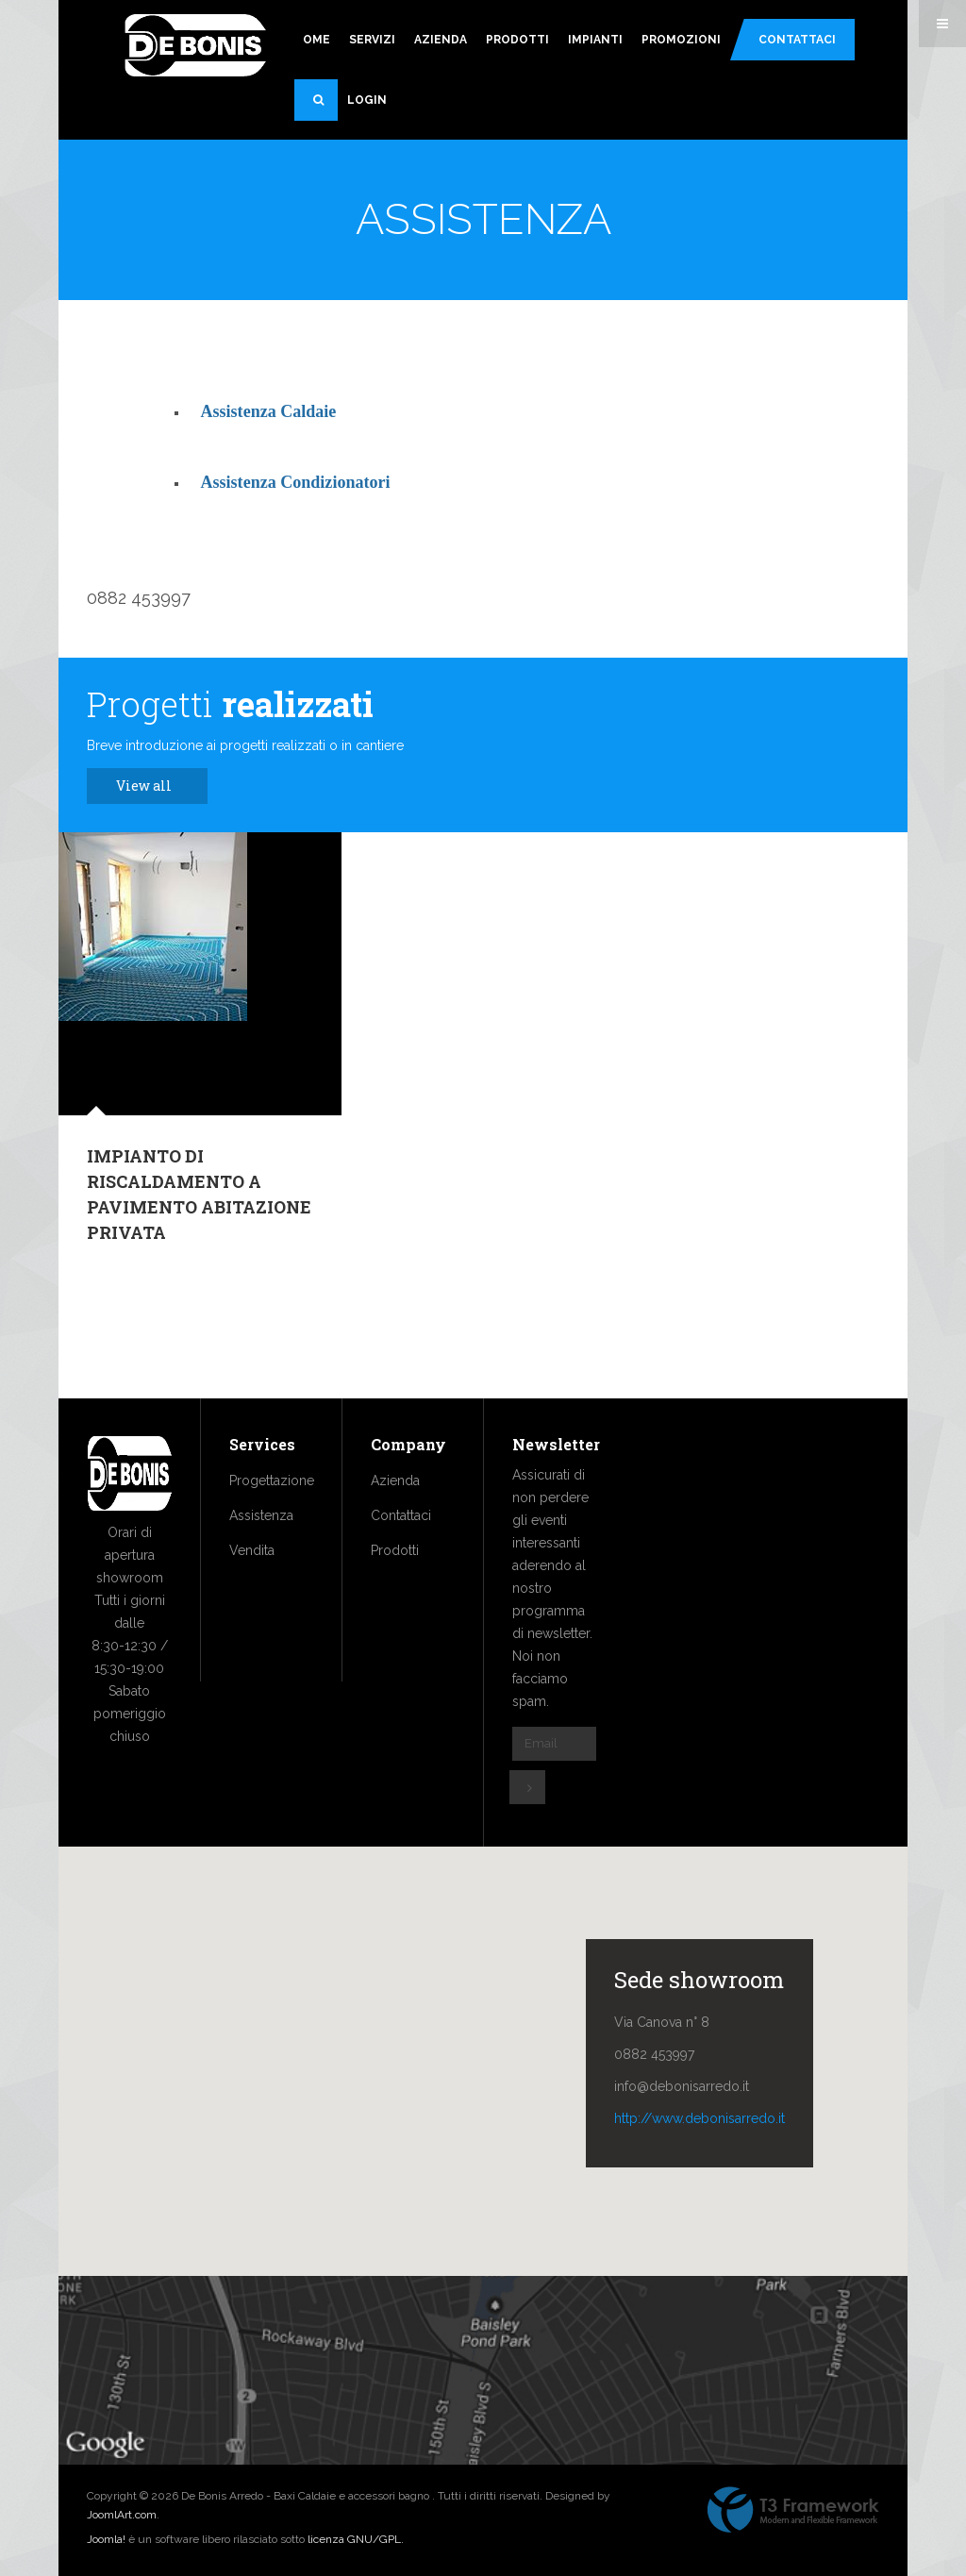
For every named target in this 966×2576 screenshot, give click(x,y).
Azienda (440, 39)
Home (312, 39)
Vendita (252, 1550)
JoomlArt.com (122, 2514)
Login (367, 100)
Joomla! (106, 2539)
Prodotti (517, 39)
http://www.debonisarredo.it (699, 2118)
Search (325, 107)
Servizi (372, 39)
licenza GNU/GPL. (356, 2539)
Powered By (793, 2510)
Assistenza (261, 1515)
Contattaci (797, 39)
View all (154, 786)
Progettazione (271, 1480)
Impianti (595, 39)
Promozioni (681, 39)
